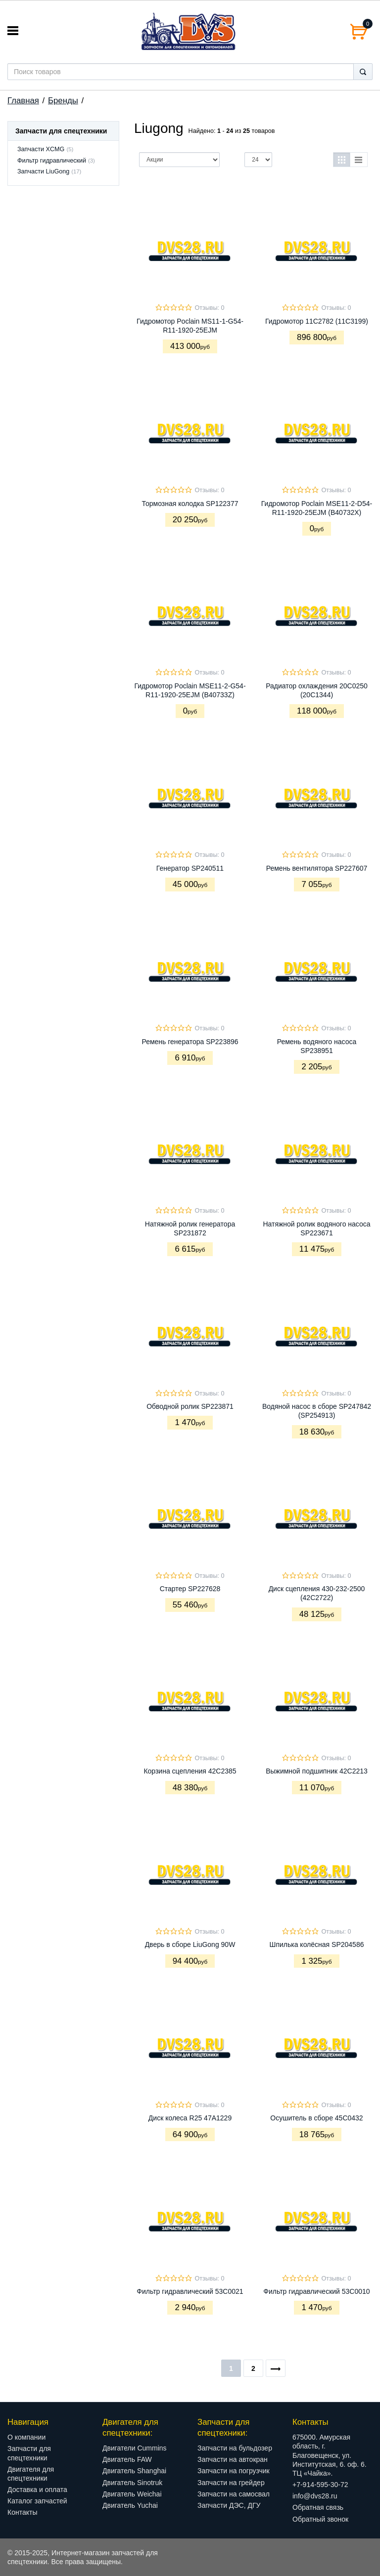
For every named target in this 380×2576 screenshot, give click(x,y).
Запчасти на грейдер (231, 2483)
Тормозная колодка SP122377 (190, 503)
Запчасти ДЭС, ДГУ (228, 2505)
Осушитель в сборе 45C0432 (316, 2118)
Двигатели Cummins (134, 2448)
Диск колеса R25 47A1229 (190, 2118)
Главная (23, 100)
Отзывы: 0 (209, 307)
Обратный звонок (320, 2519)
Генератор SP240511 (190, 868)
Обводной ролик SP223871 (190, 1406)
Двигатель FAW (127, 2459)
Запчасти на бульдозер (234, 2448)
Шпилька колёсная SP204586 (317, 1944)
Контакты (22, 2512)
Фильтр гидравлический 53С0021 (190, 2291)
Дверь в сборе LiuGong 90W (190, 1944)
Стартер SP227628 (190, 1589)
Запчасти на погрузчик (233, 2471)
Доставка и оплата (37, 2489)
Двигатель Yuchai (130, 2505)
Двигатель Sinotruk (132, 2483)
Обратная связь (317, 2507)
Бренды (63, 100)
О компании (26, 2437)
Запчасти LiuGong (43, 171)
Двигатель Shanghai (134, 2471)
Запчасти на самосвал (233, 2494)
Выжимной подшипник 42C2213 (317, 1771)
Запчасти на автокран (232, 2459)
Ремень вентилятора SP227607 (317, 868)
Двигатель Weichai (132, 2494)
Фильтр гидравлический (51, 160)
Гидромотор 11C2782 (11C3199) (316, 321)
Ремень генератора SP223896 (190, 1042)
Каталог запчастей (37, 2501)
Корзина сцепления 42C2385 (189, 1771)
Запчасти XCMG (40, 149)
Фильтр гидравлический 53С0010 (316, 2291)
